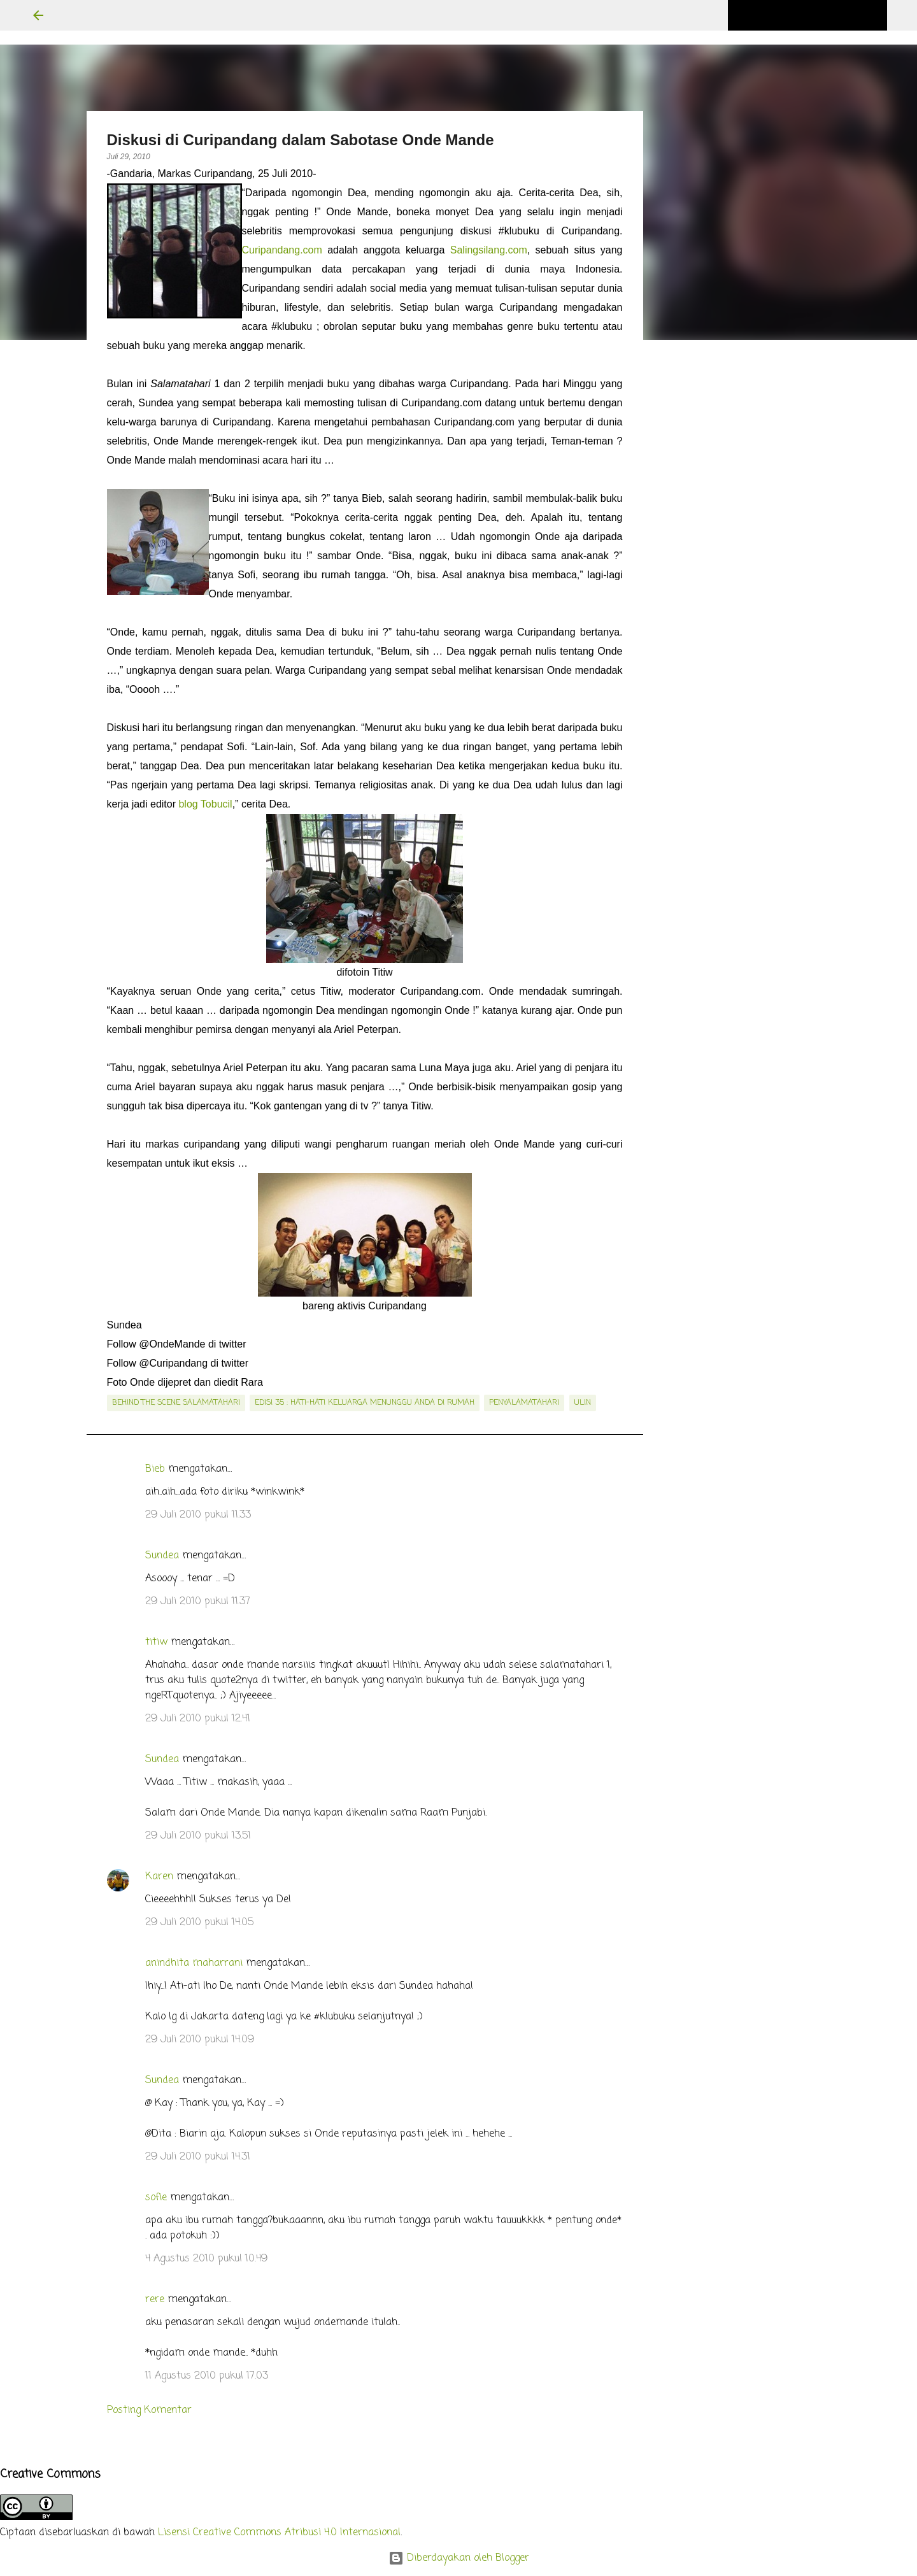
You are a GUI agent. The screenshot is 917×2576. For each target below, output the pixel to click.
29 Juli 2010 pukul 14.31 (197, 2157)
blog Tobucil (205, 804)
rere (154, 2299)
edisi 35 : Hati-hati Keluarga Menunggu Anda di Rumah (364, 1403)
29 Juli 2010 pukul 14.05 (199, 1922)
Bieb (155, 1469)
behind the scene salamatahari (176, 1403)
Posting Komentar (149, 2410)
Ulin (582, 1403)
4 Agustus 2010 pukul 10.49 (206, 2258)
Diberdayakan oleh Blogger (458, 2558)
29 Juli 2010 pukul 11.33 (198, 1515)
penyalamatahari (524, 1403)
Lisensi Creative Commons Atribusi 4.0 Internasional (279, 2532)
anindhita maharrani (194, 1963)
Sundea (162, 1555)
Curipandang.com (282, 250)
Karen (159, 1876)
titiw (156, 1642)
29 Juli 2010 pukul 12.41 (197, 1718)
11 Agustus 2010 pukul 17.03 (206, 2376)
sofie (156, 2197)
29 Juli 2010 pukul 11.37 (197, 1601)
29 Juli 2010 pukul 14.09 (199, 2039)
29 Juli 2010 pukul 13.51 (198, 1836)
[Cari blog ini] (820, 15)
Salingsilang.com (488, 250)
